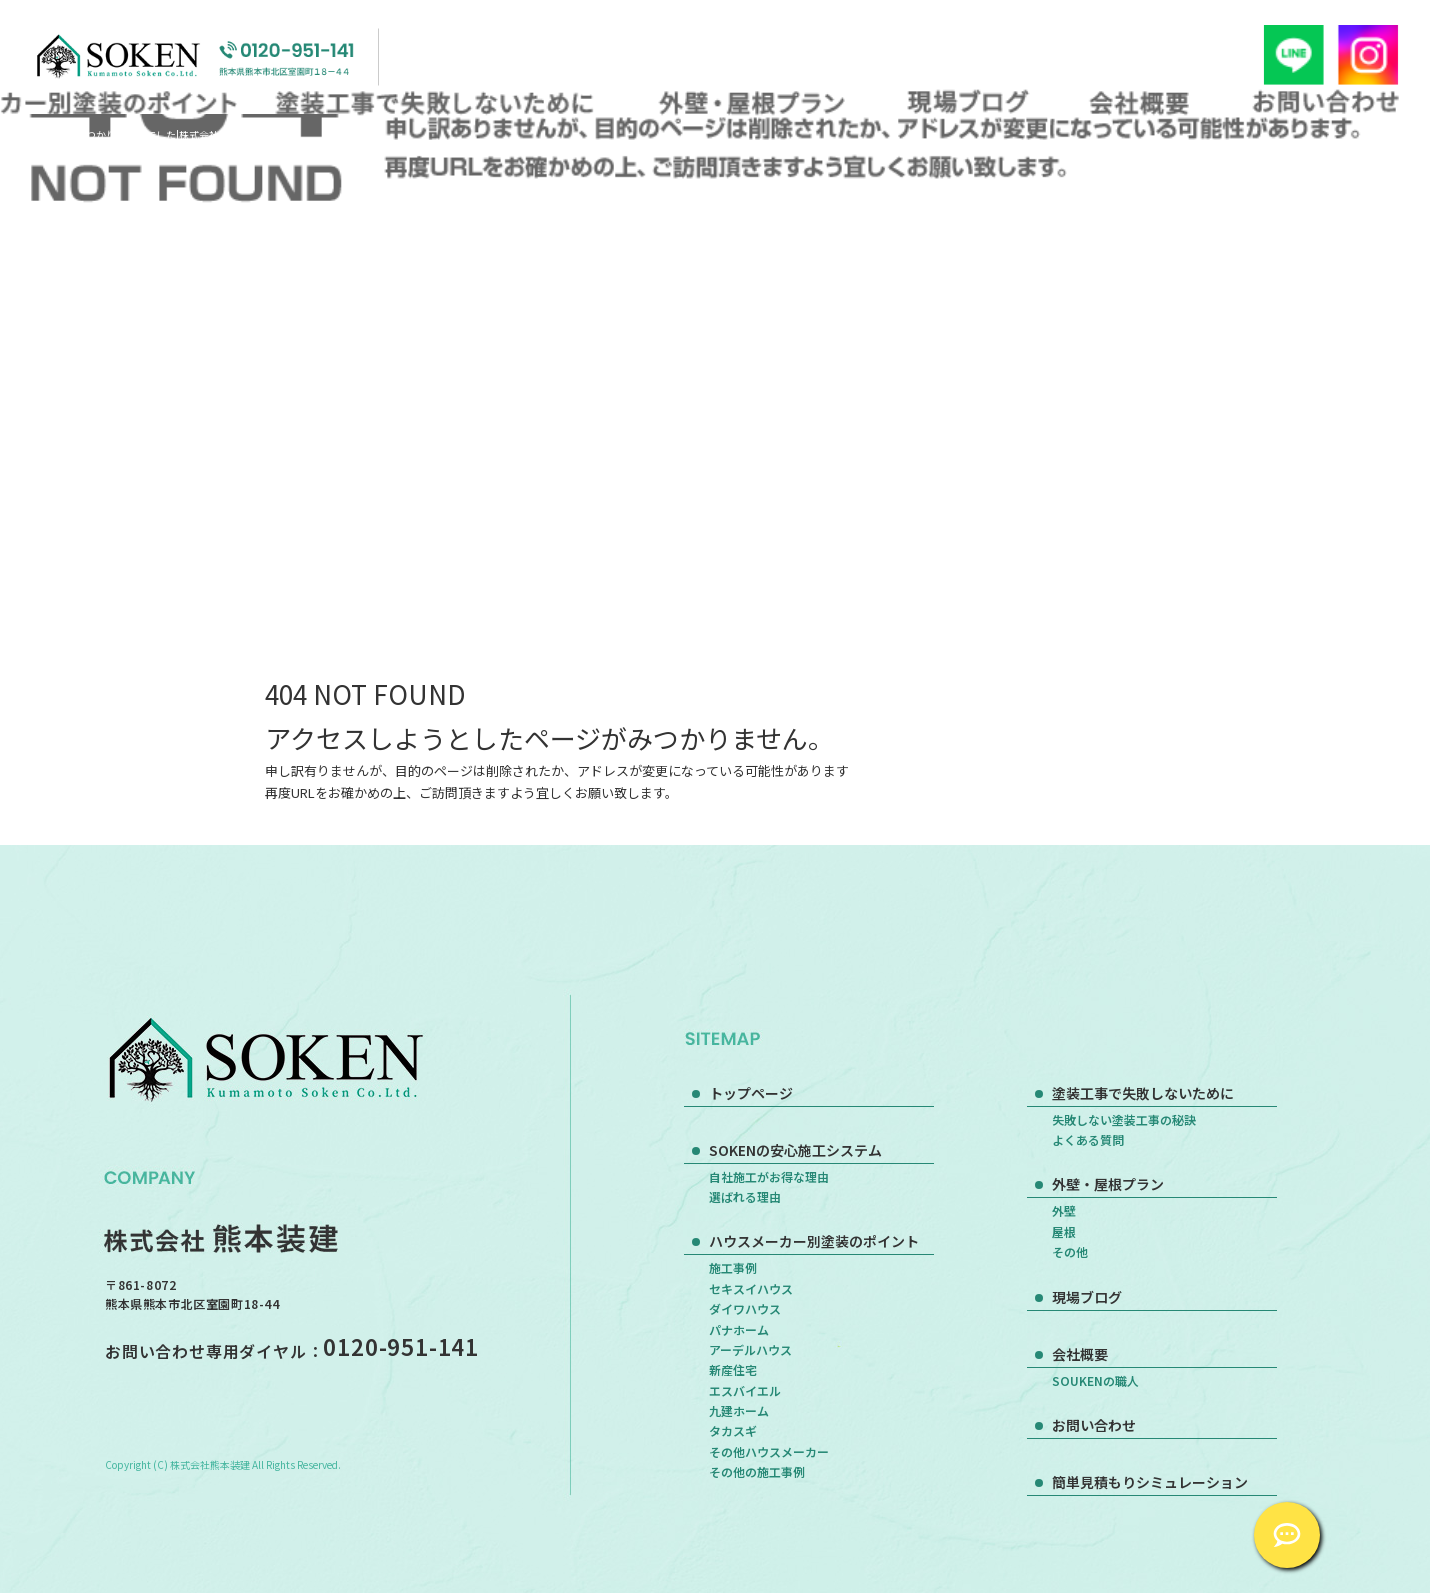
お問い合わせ (1325, 101)
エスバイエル (745, 1390)
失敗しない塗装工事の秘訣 (1124, 1119)
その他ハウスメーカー (769, 1451)
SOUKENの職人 (1095, 1380)
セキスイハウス (751, 1288)
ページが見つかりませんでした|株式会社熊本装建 (147, 134)
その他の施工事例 (757, 1471)
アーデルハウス (750, 1349)
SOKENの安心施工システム (795, 1150)
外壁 (1064, 1210)
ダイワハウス (745, 1308)
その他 (1070, 1251)
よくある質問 (1088, 1139)
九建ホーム (739, 1410)
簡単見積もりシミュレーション (1150, 1482)
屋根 (1064, 1231)
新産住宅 (733, 1369)
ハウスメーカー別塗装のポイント (814, 1241)
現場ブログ (968, 101)
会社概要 (1140, 101)
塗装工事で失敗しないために (440, 101)
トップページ (751, 1093)
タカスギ (733, 1430)
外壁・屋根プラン (748, 101)
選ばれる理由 (745, 1196)
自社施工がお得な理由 (769, 1176)
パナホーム (739, 1329)
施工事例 (733, 1267)
